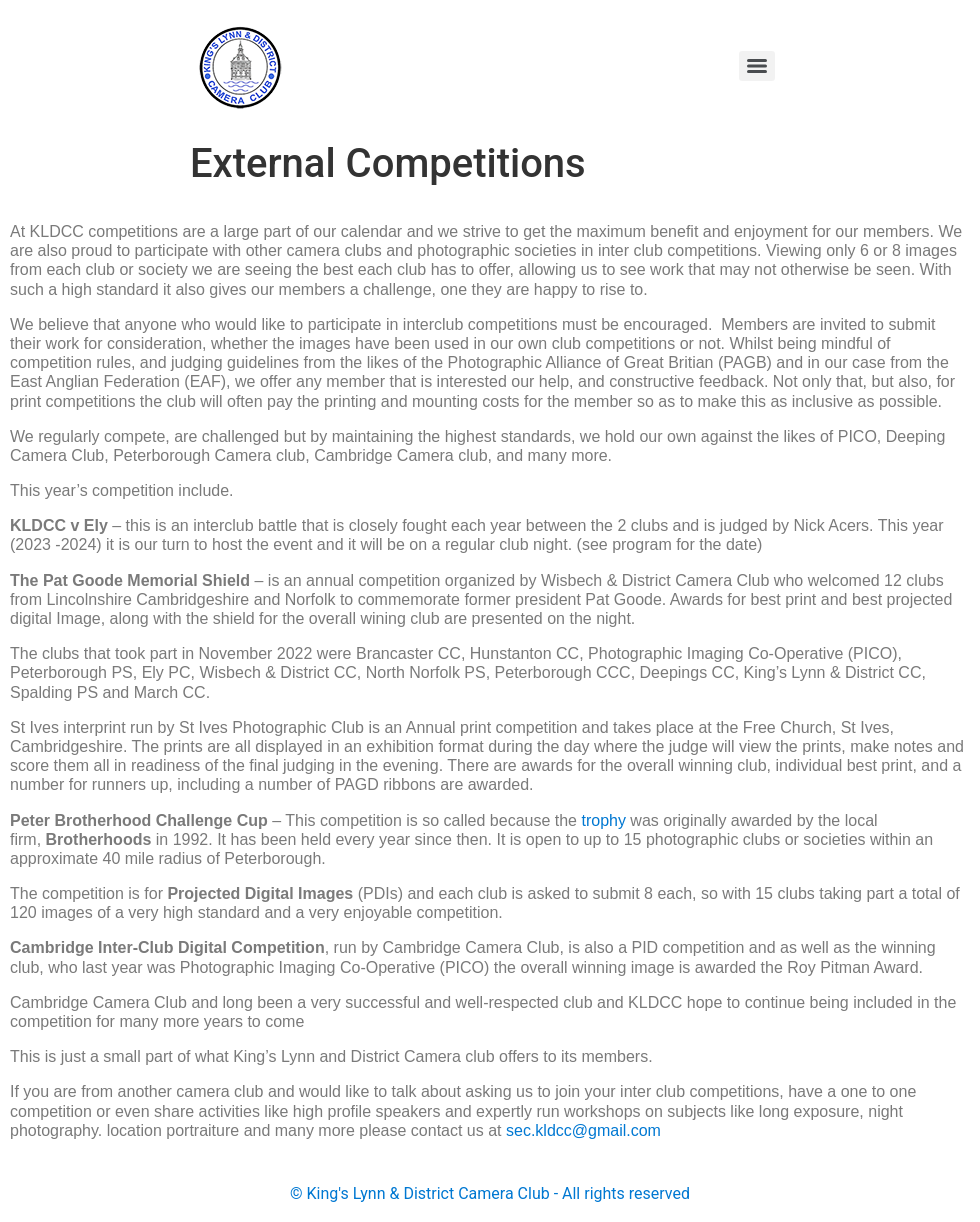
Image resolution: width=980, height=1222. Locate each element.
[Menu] (757, 66)
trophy (603, 820)
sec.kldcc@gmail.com (583, 1130)
